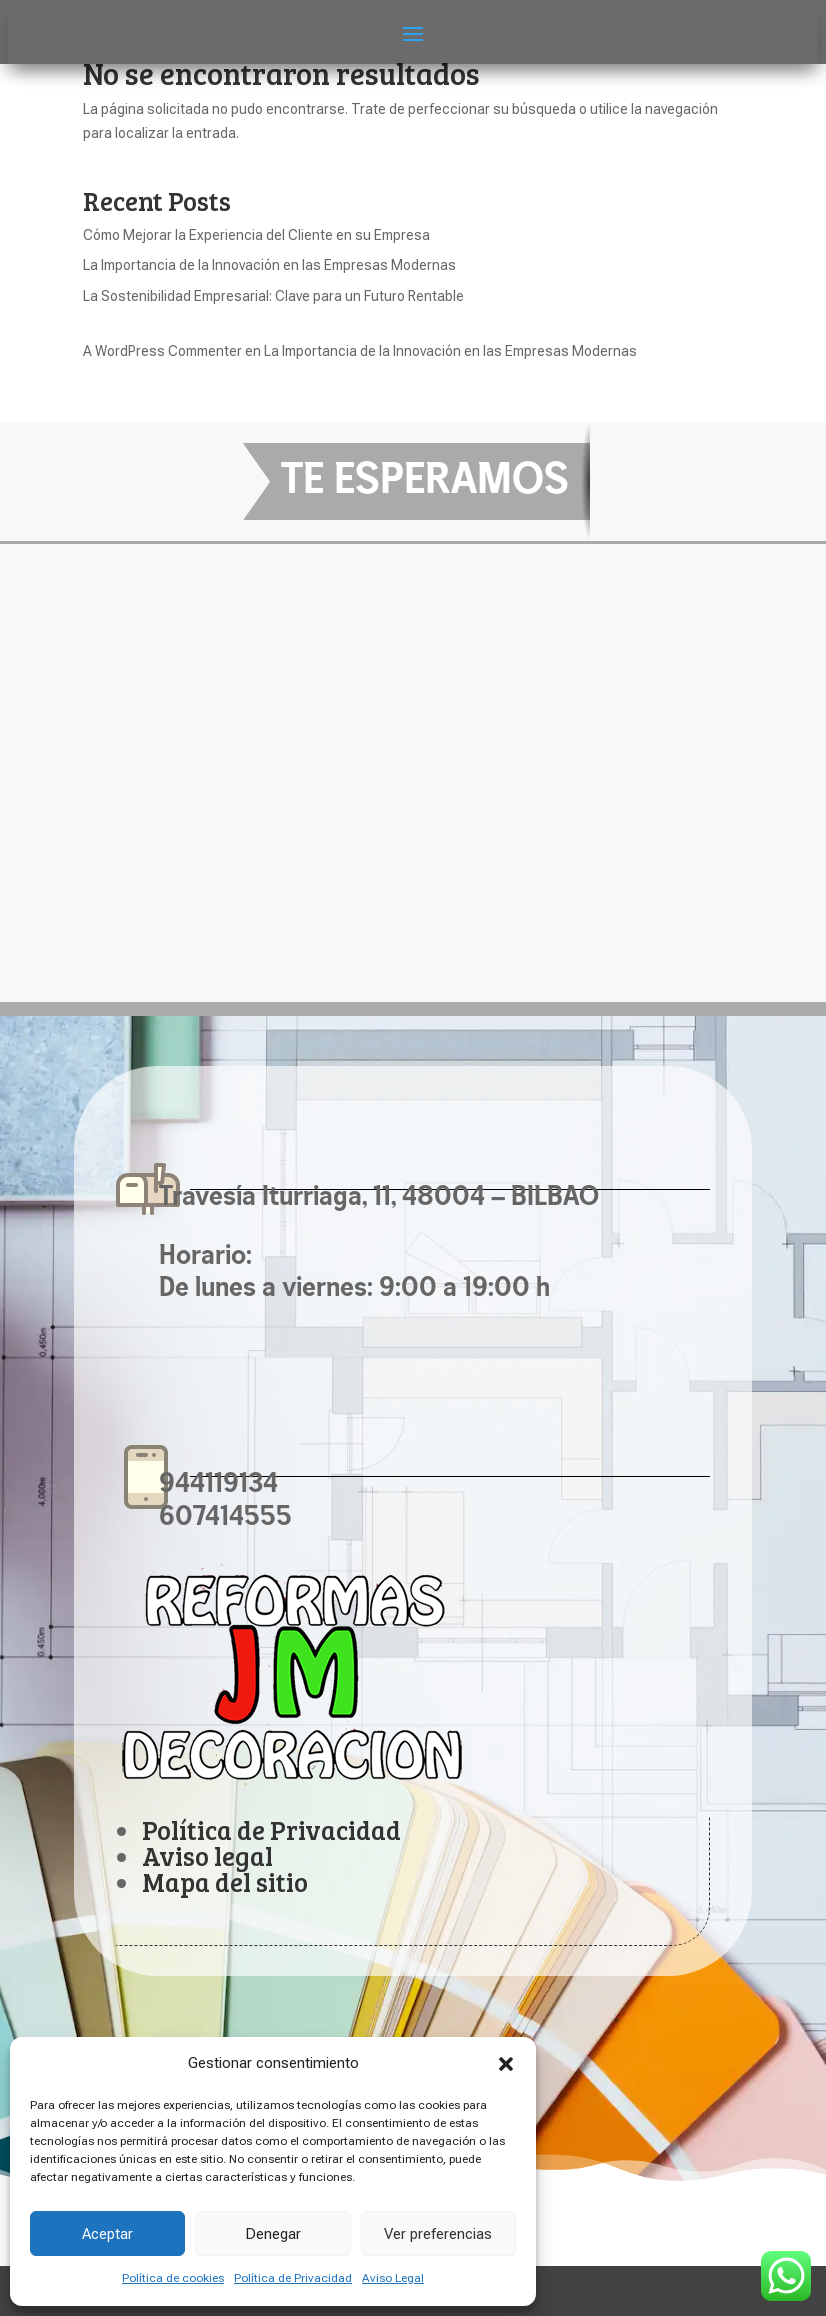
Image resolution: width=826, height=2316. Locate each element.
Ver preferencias (438, 2234)
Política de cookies (173, 2278)
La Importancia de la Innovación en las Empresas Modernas (269, 265)
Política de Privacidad (293, 2278)
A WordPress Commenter (162, 351)
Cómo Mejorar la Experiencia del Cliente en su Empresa (256, 235)
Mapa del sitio (225, 1881)
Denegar (273, 2234)
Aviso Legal (393, 2278)
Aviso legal (207, 1855)
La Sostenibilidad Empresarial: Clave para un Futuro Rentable (273, 296)
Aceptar (107, 2234)
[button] (506, 2064)
